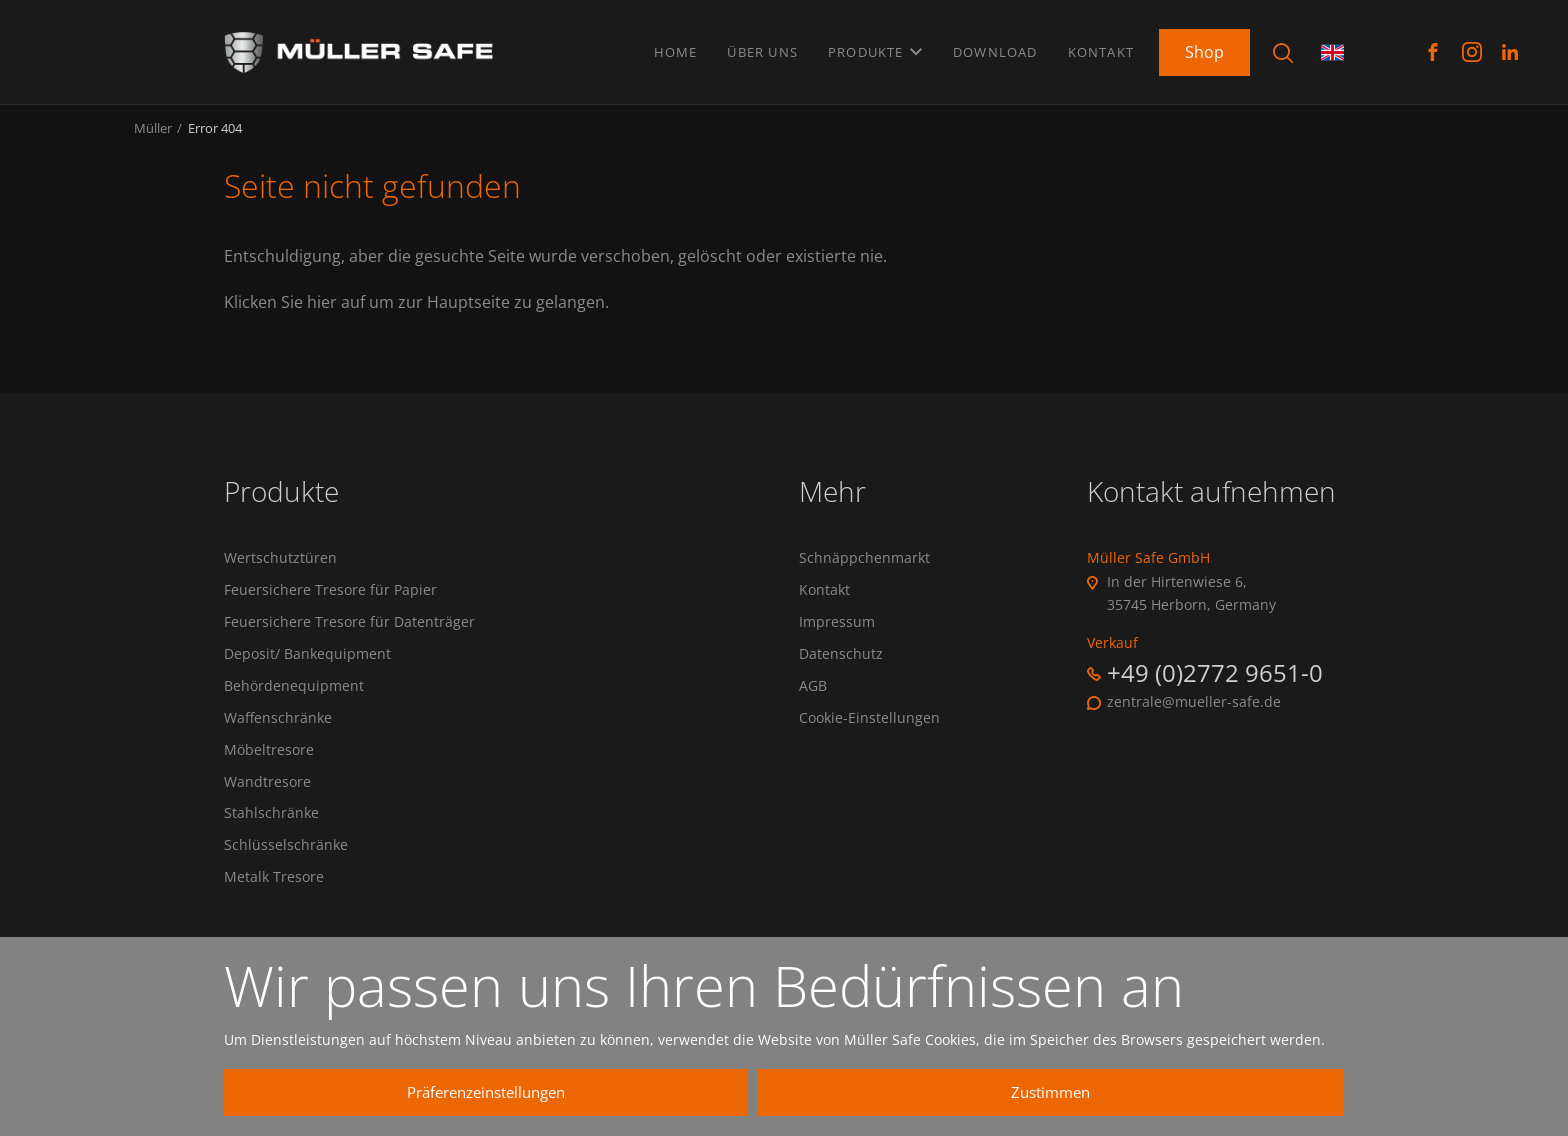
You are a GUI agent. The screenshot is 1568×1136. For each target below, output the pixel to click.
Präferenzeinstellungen (759, 1092)
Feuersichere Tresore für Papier (330, 602)
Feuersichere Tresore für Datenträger (349, 635)
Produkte (875, 49)
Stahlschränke (271, 834)
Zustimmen (1134, 1092)
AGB (813, 702)
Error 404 (215, 138)
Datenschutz (841, 668)
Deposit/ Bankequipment (307, 668)
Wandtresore (267, 801)
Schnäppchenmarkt (864, 569)
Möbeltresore (269, 768)
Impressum (837, 635)
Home (676, 49)
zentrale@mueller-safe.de (1194, 713)
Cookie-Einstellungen (869, 735)
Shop (1204, 49)
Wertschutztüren (280, 569)
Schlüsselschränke (286, 868)
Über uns (762, 49)
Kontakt (1101, 49)
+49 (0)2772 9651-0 (1215, 683)
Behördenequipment (294, 702)
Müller (153, 138)
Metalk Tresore (274, 901)
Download (995, 49)
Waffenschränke (278, 735)
